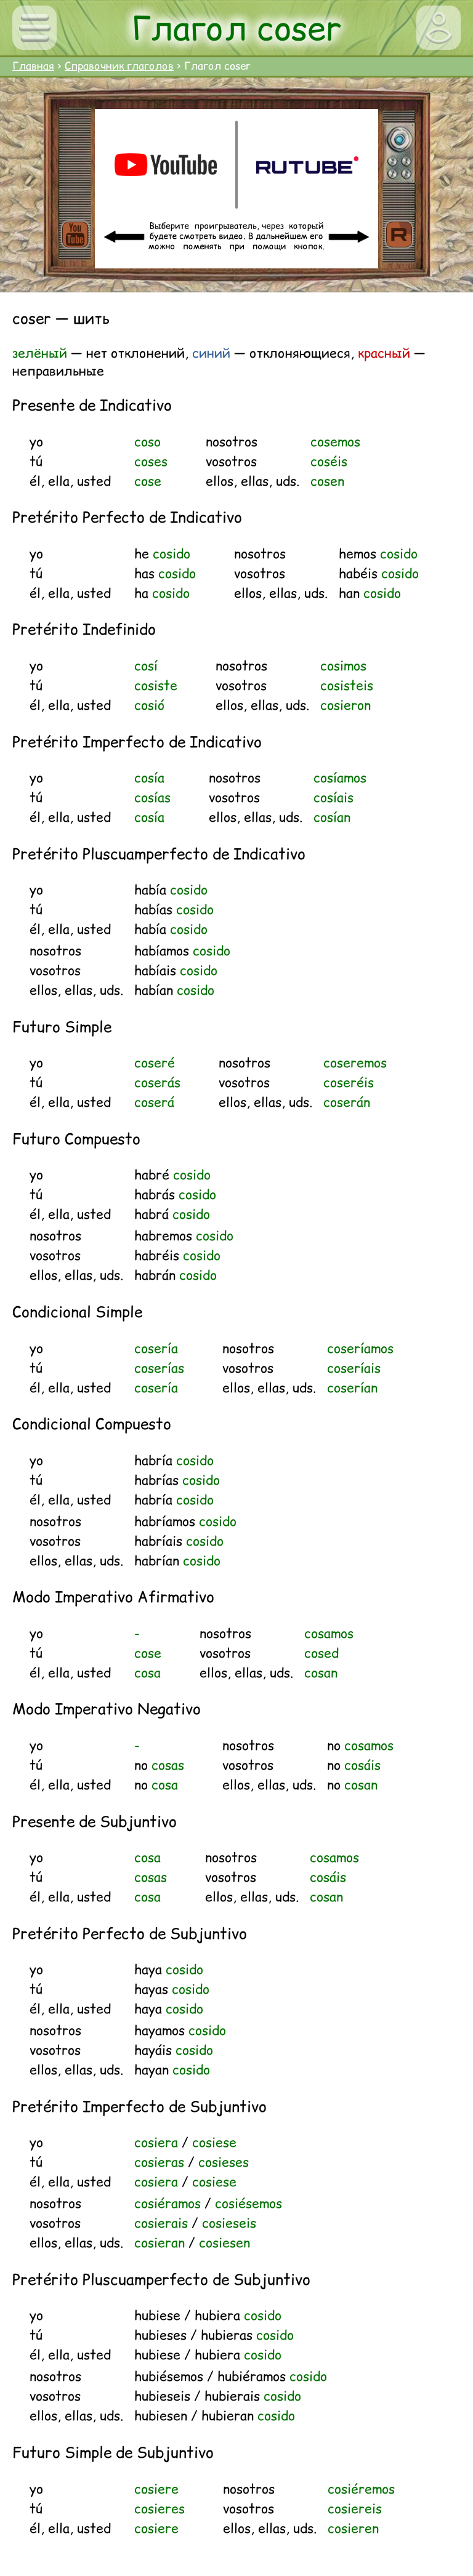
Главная (33, 65)
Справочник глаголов (119, 65)
